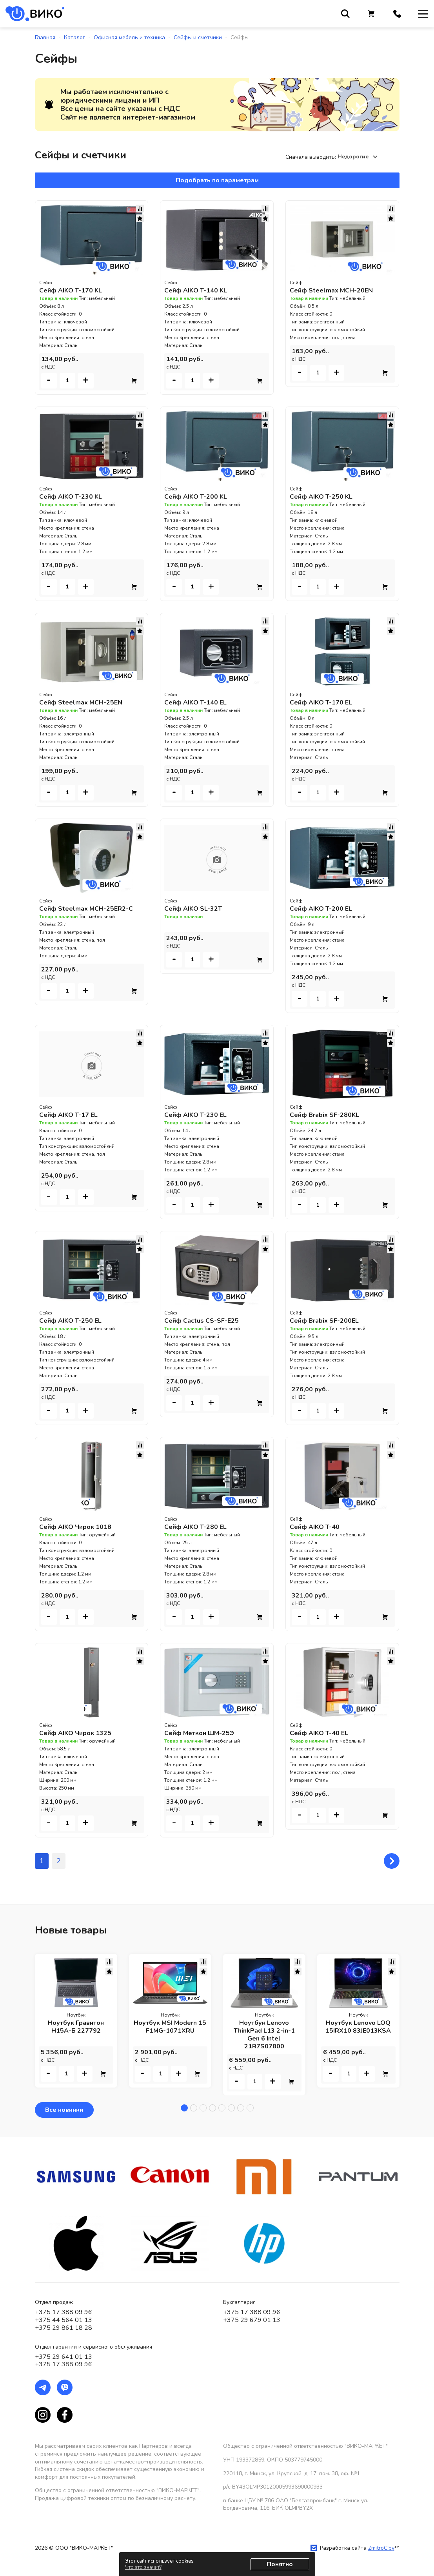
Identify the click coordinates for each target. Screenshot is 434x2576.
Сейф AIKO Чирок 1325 (75, 1733)
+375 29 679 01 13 (251, 2320)
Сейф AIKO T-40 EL (319, 1733)
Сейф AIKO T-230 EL (195, 1115)
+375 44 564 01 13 (63, 2320)
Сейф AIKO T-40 (315, 1527)
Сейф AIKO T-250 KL (321, 496)
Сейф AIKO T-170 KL (70, 290)
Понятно (280, 2564)
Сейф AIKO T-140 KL (195, 290)
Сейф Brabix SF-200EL (324, 1320)
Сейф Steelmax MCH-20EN (331, 290)
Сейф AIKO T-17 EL (68, 1115)
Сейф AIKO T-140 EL (195, 702)
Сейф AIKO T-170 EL (321, 702)
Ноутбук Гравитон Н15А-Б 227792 (76, 2027)
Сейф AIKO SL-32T (193, 908)
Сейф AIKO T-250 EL (70, 1320)
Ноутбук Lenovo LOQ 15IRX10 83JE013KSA (358, 2027)
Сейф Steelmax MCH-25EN (80, 702)
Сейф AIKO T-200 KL (195, 496)
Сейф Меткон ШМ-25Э (199, 1733)
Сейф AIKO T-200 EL (321, 908)
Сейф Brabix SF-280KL (324, 1115)
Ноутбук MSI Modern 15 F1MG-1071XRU (170, 2027)
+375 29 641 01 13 (63, 2356)
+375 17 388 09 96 (63, 2312)
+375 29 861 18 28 (63, 2327)
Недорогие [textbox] (353, 156)
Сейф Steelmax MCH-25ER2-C (86, 908)
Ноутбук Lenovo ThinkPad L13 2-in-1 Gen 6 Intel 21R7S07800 (264, 2035)
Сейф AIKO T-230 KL (70, 496)
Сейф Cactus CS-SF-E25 (201, 1320)
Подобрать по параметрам (217, 180)
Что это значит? (143, 2567)
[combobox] (359, 157)
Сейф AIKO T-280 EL (195, 1527)
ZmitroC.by (381, 2548)
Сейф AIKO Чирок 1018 (75, 1527)
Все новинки (64, 2110)
